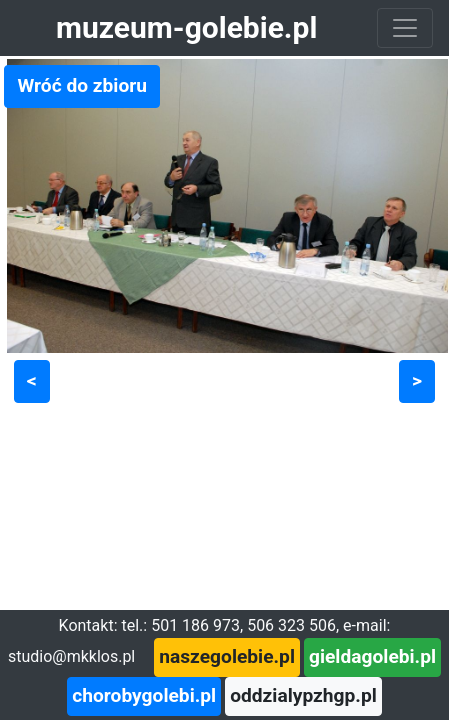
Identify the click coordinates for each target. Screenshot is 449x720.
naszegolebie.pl (227, 656)
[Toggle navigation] (405, 28)
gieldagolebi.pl (372, 656)
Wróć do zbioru (82, 85)
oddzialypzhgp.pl (303, 695)
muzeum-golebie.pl (186, 27)
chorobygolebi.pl (144, 695)
